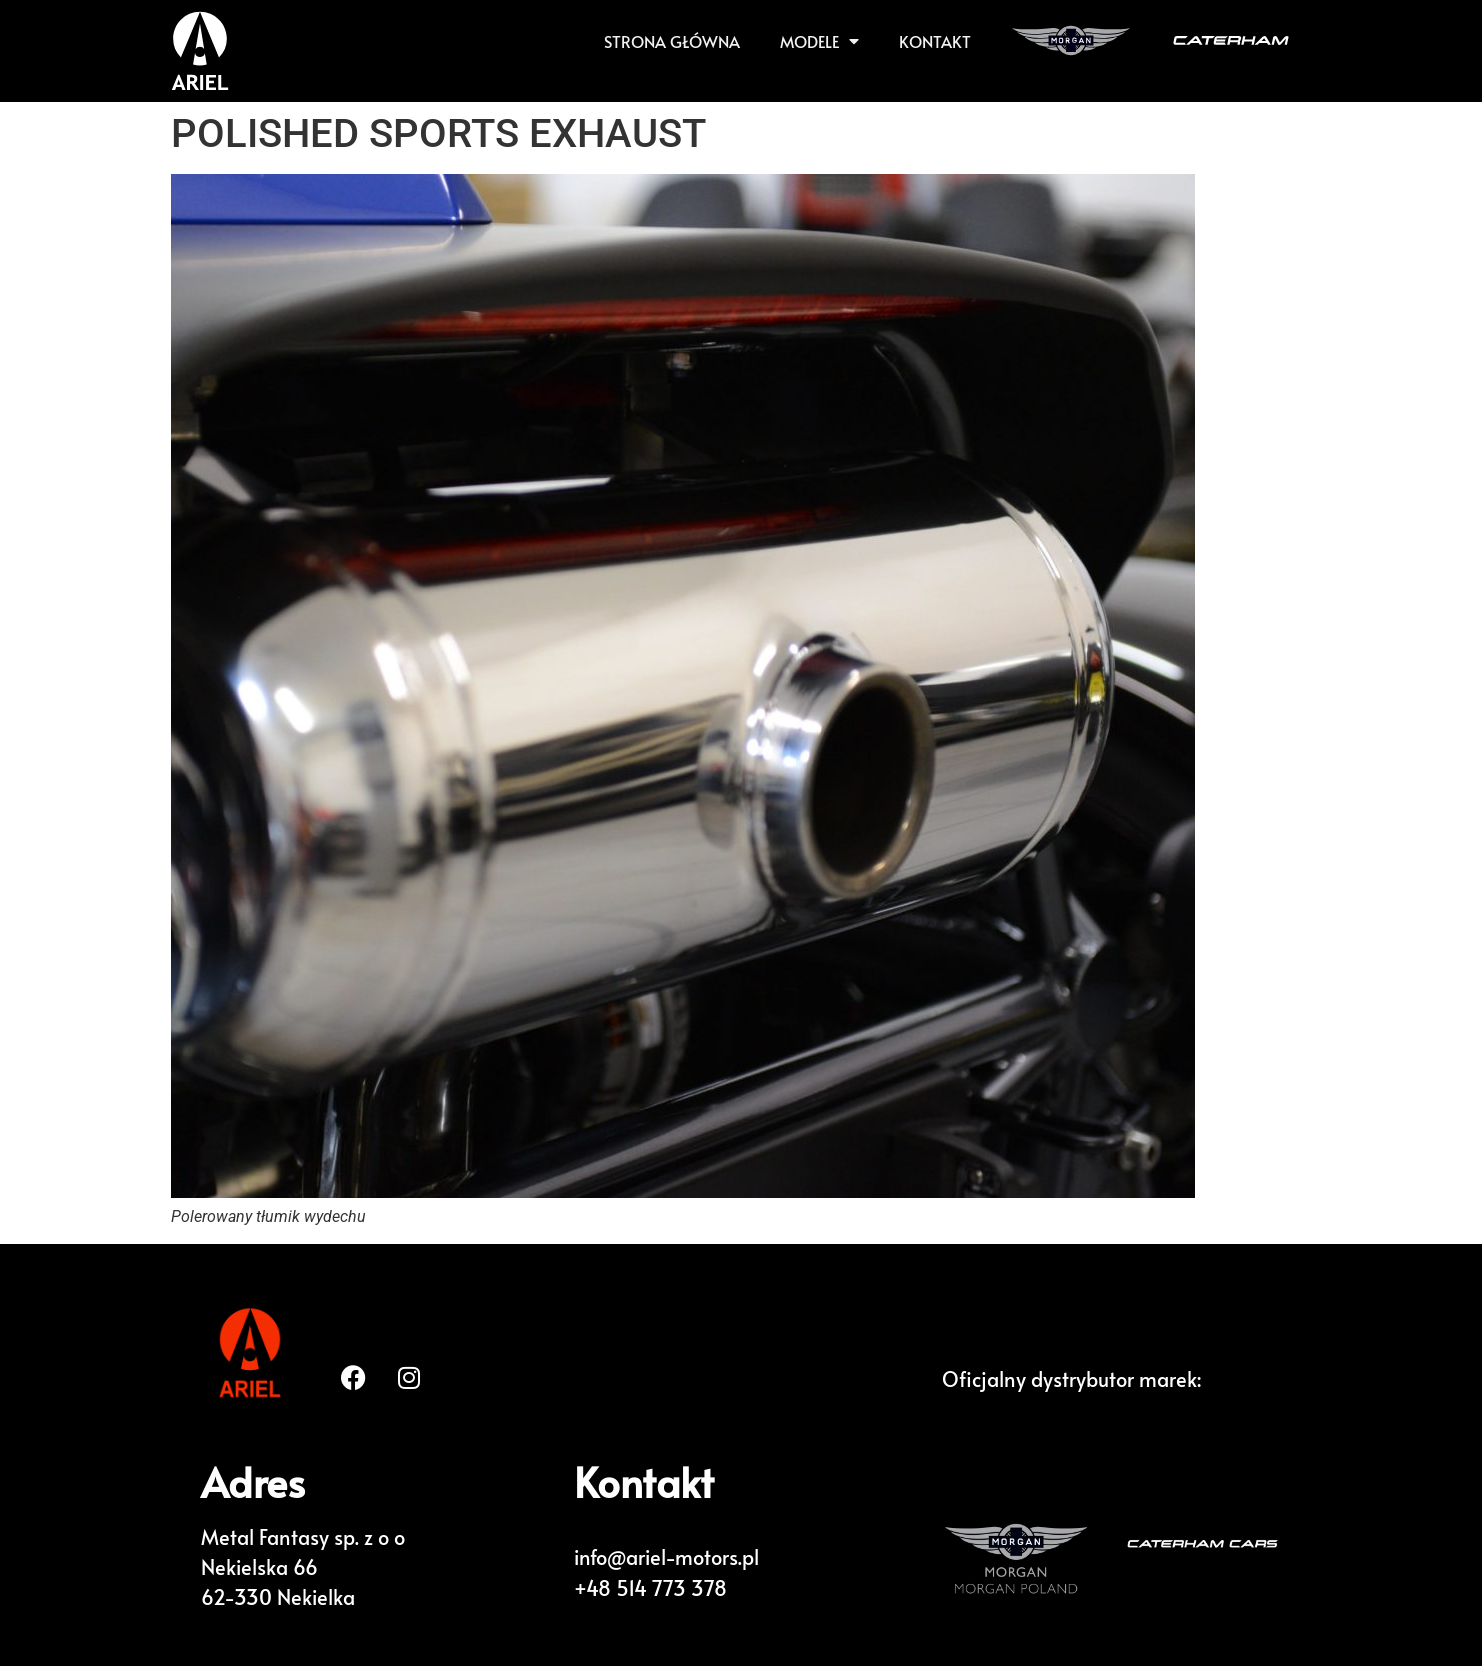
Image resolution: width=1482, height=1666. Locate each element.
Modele (819, 41)
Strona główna (672, 41)
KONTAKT (935, 41)
